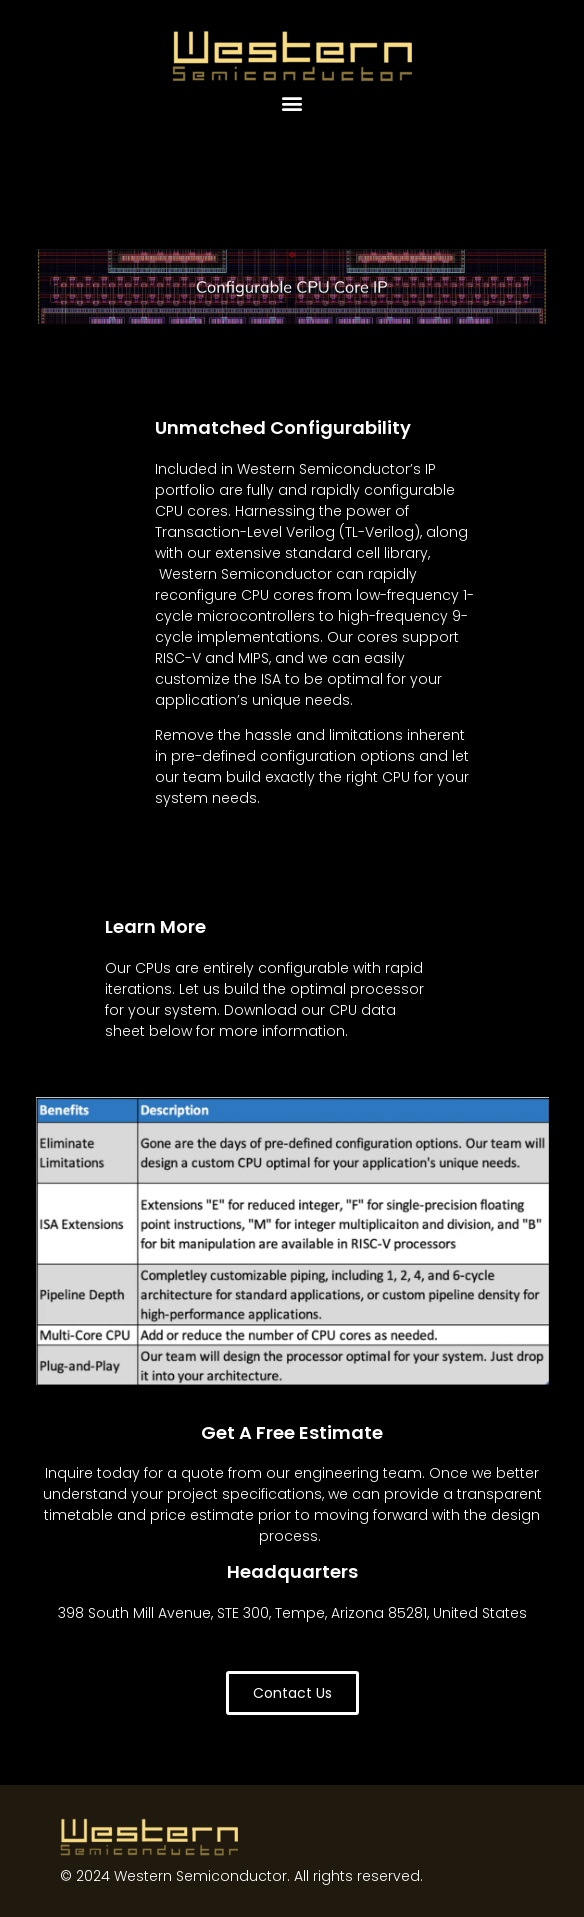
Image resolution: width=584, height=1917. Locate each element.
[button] (292, 102)
